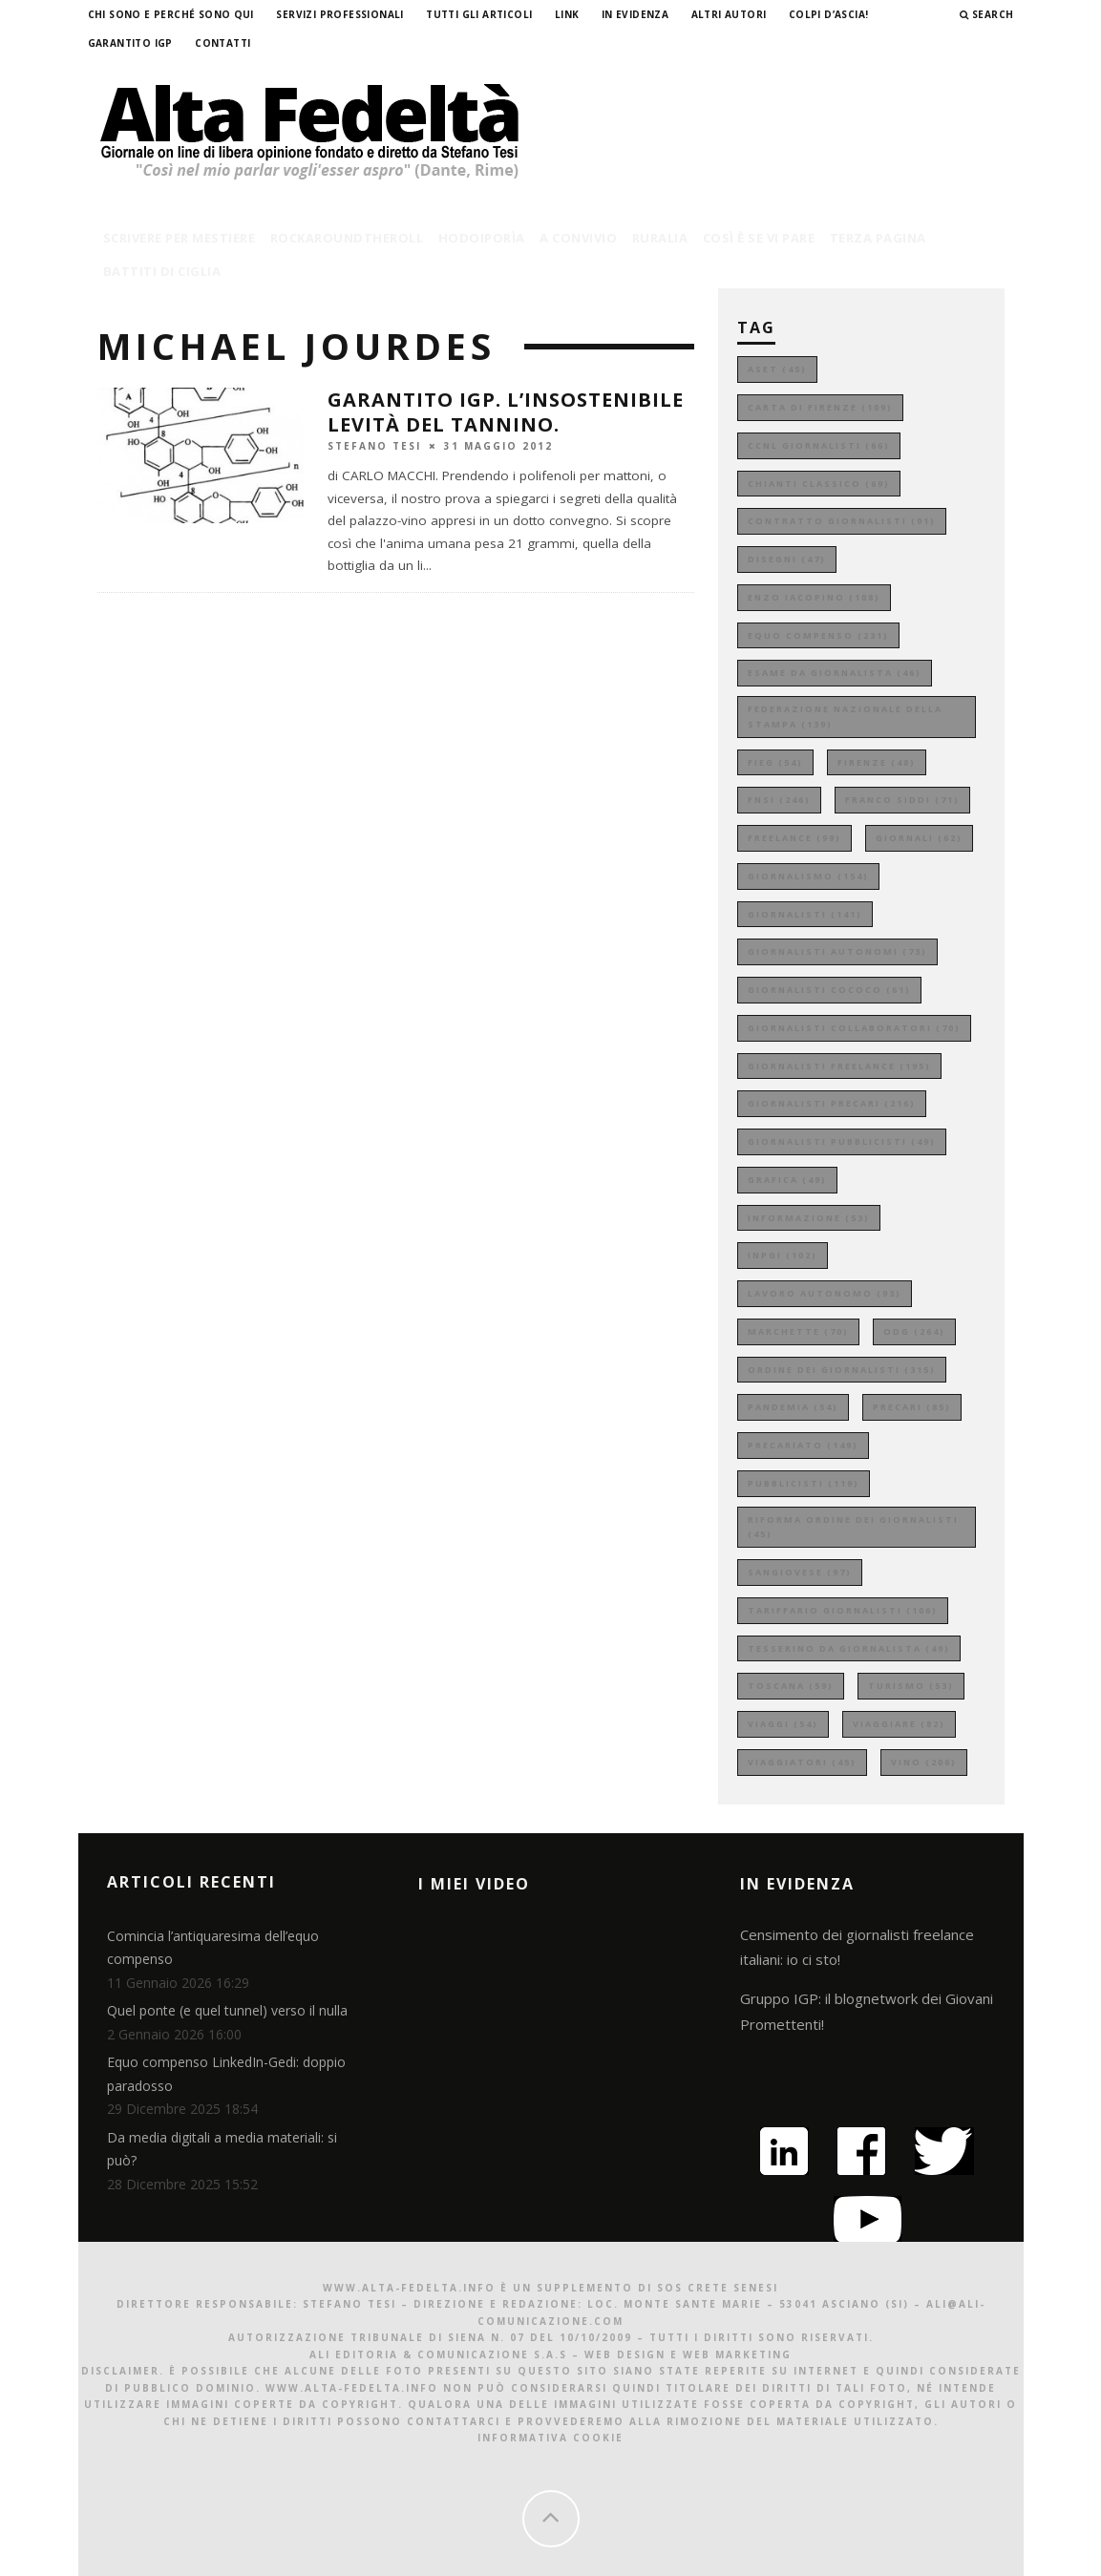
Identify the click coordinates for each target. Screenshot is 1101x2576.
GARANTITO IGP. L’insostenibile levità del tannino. (506, 412)
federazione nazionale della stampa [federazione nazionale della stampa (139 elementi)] (845, 716)
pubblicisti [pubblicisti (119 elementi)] (803, 1483)
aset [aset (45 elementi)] (777, 369)
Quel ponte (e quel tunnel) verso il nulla (227, 2010)
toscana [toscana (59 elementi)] (791, 1685)
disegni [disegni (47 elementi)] (787, 559)
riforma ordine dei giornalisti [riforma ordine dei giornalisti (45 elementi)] (853, 1527)
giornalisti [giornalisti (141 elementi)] (805, 914)
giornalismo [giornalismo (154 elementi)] (808, 876)
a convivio (578, 237)
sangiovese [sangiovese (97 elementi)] (800, 1572)
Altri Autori (729, 14)
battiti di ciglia (162, 271)
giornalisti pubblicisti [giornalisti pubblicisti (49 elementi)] (842, 1141)
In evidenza (635, 14)
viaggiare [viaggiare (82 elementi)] (899, 1724)
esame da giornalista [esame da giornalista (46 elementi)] (834, 672)
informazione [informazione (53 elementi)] (809, 1218)
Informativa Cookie (550, 2437)
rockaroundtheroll (347, 237)
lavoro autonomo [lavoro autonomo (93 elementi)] (824, 1293)
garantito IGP (130, 43)
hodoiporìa (481, 237)
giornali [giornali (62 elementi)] (919, 838)
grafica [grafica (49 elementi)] (787, 1179)
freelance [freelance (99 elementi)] (794, 838)
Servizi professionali (339, 14)
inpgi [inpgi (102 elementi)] (782, 1255)
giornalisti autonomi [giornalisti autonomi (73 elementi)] (837, 951)
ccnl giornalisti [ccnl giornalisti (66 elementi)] (819, 445)
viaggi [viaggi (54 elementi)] (783, 1724)
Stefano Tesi (374, 445)
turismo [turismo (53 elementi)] (911, 1685)
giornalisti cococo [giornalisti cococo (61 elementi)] (829, 989)
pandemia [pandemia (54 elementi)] (793, 1407)
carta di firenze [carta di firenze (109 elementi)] (820, 407)
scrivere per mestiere (179, 237)
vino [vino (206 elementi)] (924, 1762)
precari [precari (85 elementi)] (912, 1407)
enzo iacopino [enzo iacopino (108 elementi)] (814, 597)
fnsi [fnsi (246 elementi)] (779, 799)
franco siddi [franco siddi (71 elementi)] (902, 799)
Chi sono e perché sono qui (171, 14)
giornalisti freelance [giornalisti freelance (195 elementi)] (839, 1066)
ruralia (660, 237)
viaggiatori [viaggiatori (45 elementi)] (802, 1762)
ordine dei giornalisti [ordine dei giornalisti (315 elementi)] (842, 1369)
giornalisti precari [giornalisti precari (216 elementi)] (832, 1103)
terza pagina (878, 237)
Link (567, 14)
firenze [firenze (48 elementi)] (876, 762)
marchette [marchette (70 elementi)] (798, 1331)
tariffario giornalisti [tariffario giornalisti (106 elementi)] (843, 1610)
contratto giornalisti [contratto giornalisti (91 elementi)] (842, 521)
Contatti (222, 43)
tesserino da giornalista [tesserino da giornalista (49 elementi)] (849, 1648)
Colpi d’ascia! (829, 14)
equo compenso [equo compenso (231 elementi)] (818, 635)
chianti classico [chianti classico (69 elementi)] (819, 483)
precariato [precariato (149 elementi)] (803, 1445)
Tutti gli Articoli (479, 14)
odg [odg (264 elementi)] (914, 1331)
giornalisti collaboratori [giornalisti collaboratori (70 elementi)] (854, 1028)
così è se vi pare (759, 237)
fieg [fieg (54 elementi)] (775, 762)
